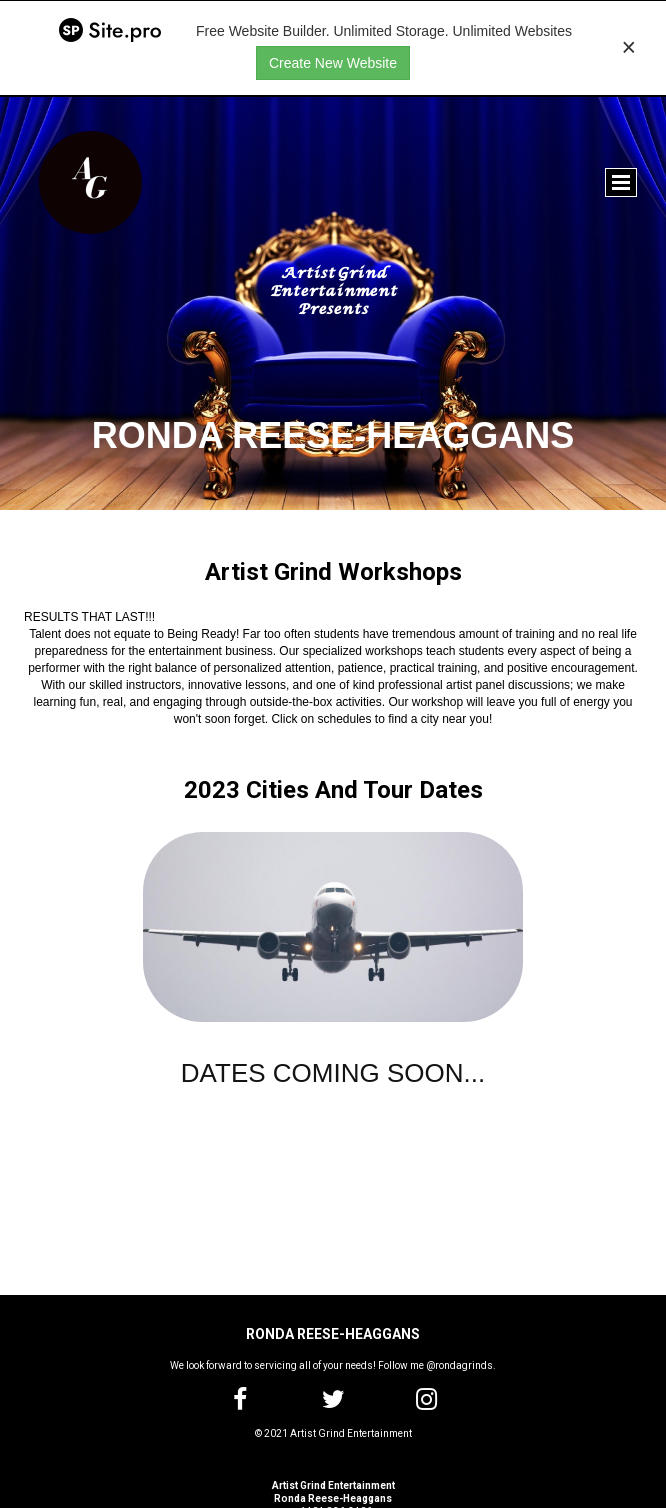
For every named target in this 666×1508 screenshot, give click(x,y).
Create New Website (333, 63)
